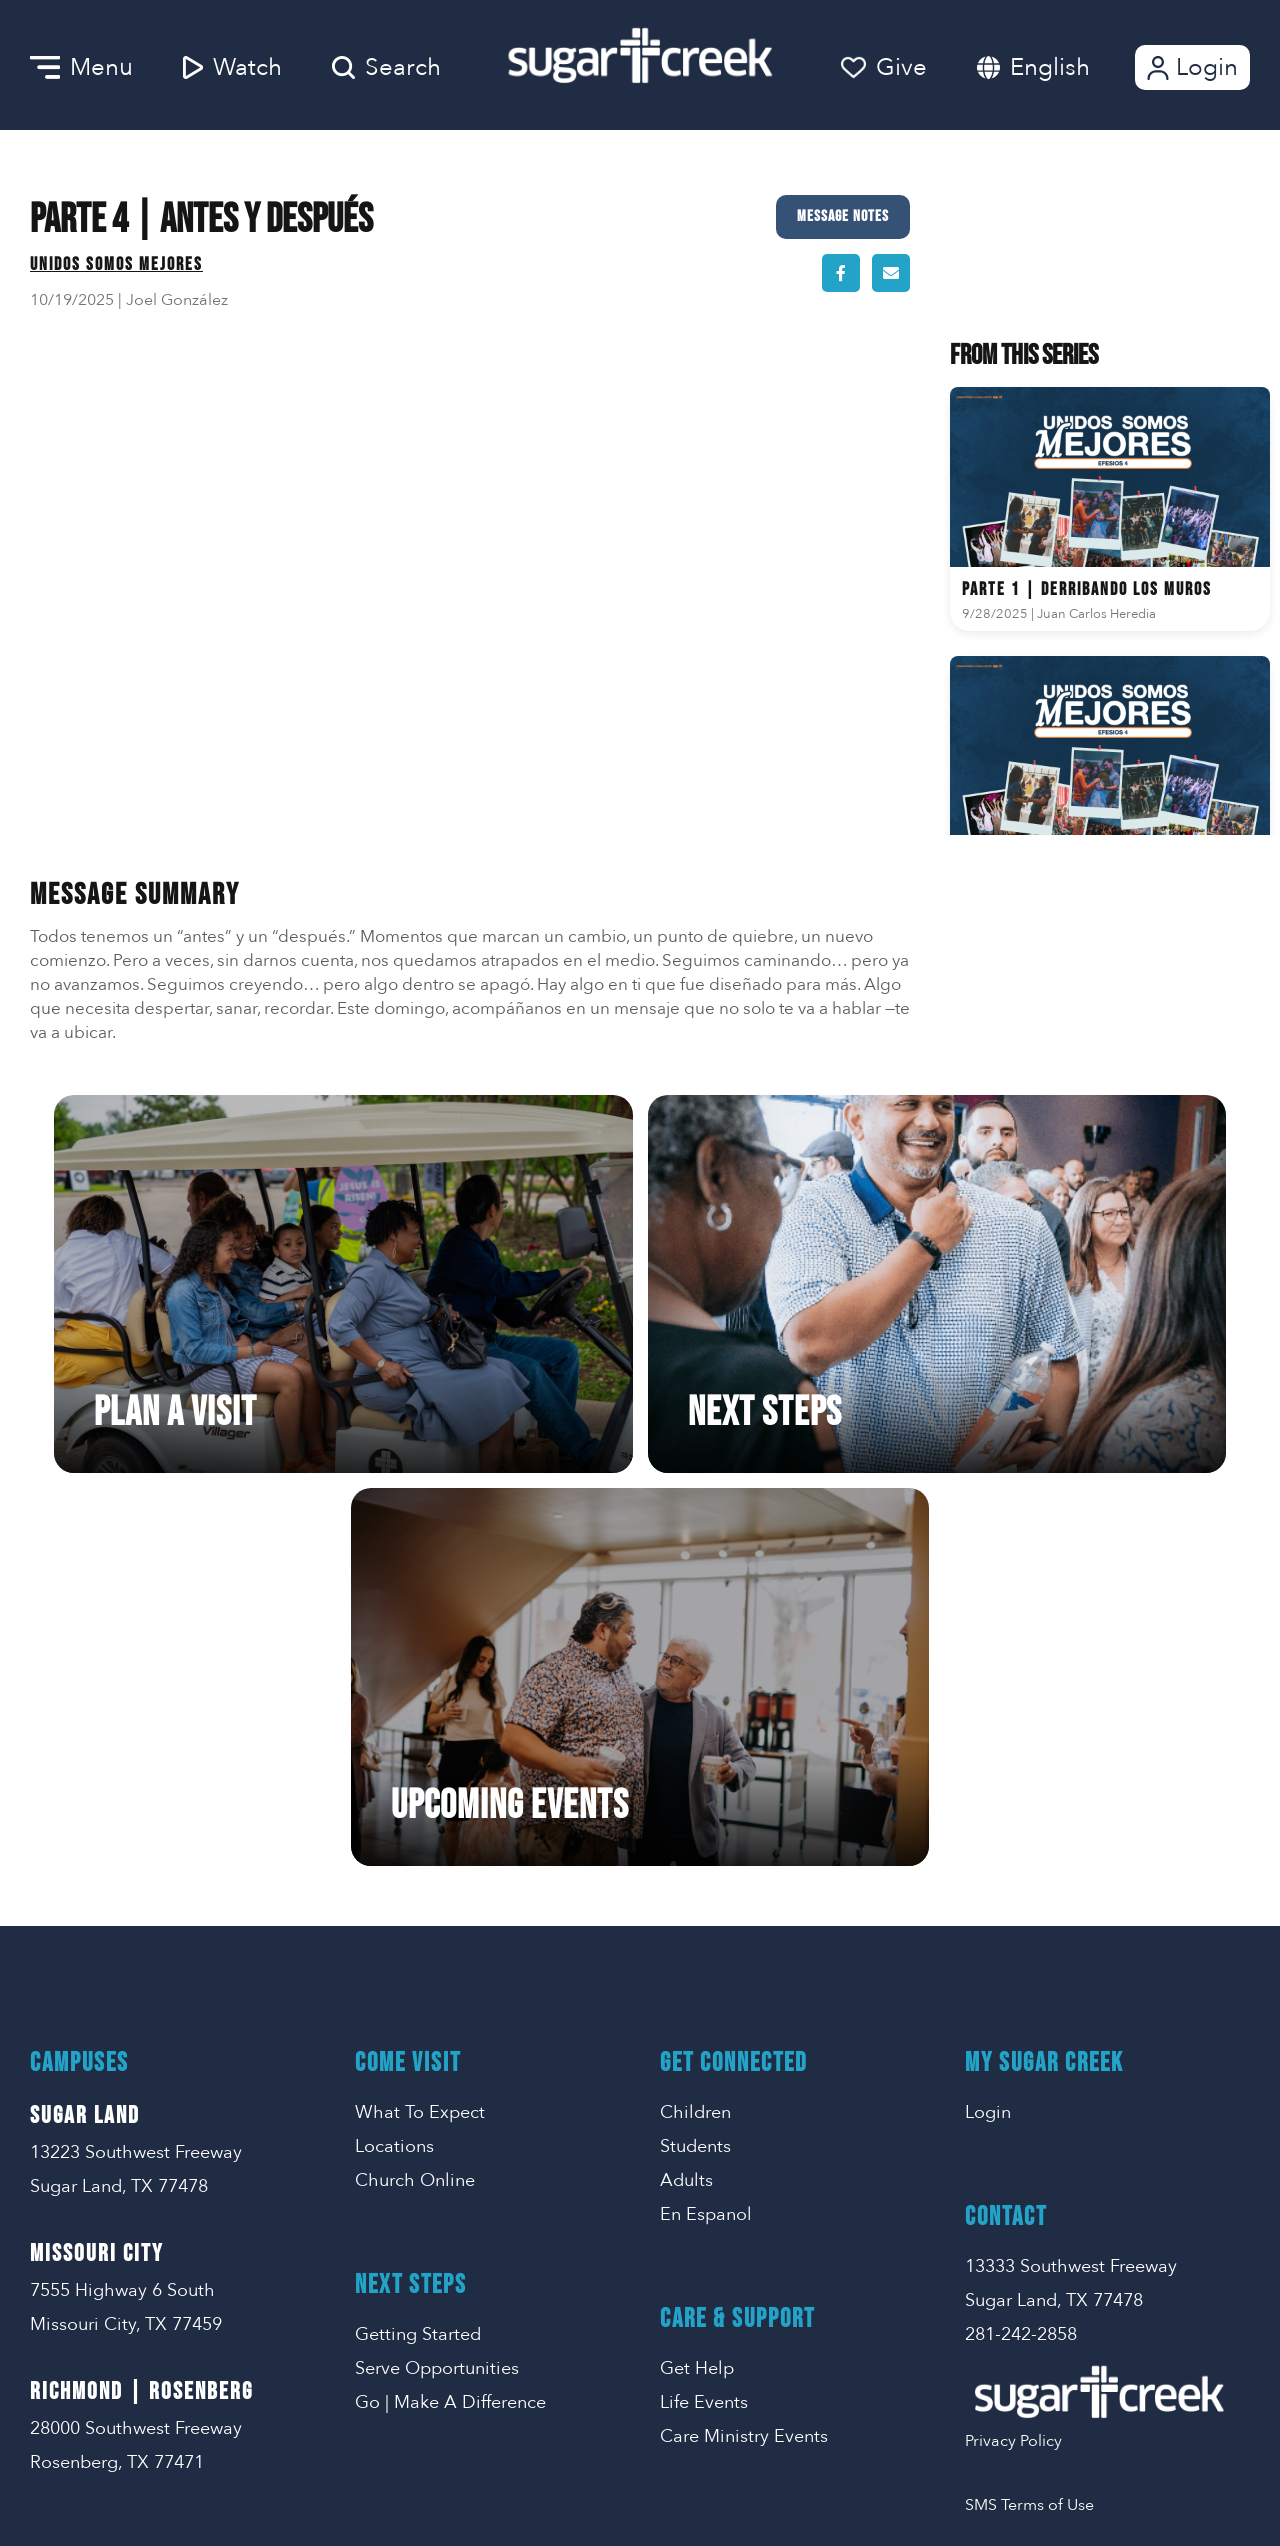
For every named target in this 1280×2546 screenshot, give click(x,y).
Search (386, 67)
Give (884, 67)
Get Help (697, 1997)
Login (1190, 67)
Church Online (415, 1809)
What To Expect (420, 1741)
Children (695, 1741)
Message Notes (843, 216)
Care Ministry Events (744, 2065)
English (1050, 67)
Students (695, 1775)
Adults (686, 1809)
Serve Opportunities (437, 1997)
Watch (232, 67)
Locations (394, 1775)
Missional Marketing (710, 2502)
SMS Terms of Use (1029, 2134)
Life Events (704, 2031)
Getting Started (418, 1963)
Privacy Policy (1013, 2070)
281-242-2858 (1021, 1963)
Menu (81, 67)
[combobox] (1070, 67)
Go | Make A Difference (450, 2031)
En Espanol (706, 1843)
